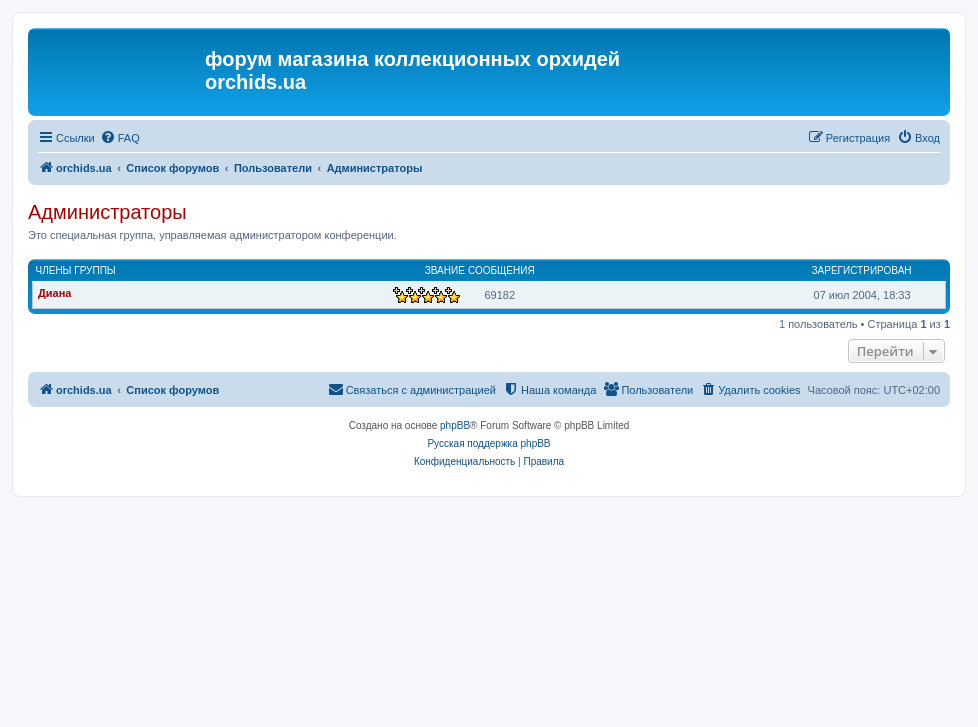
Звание (445, 270)
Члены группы (76, 270)
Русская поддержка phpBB (488, 443)
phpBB (455, 425)
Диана (54, 293)
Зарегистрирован (862, 270)
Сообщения (501, 270)
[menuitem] (120, 138)
